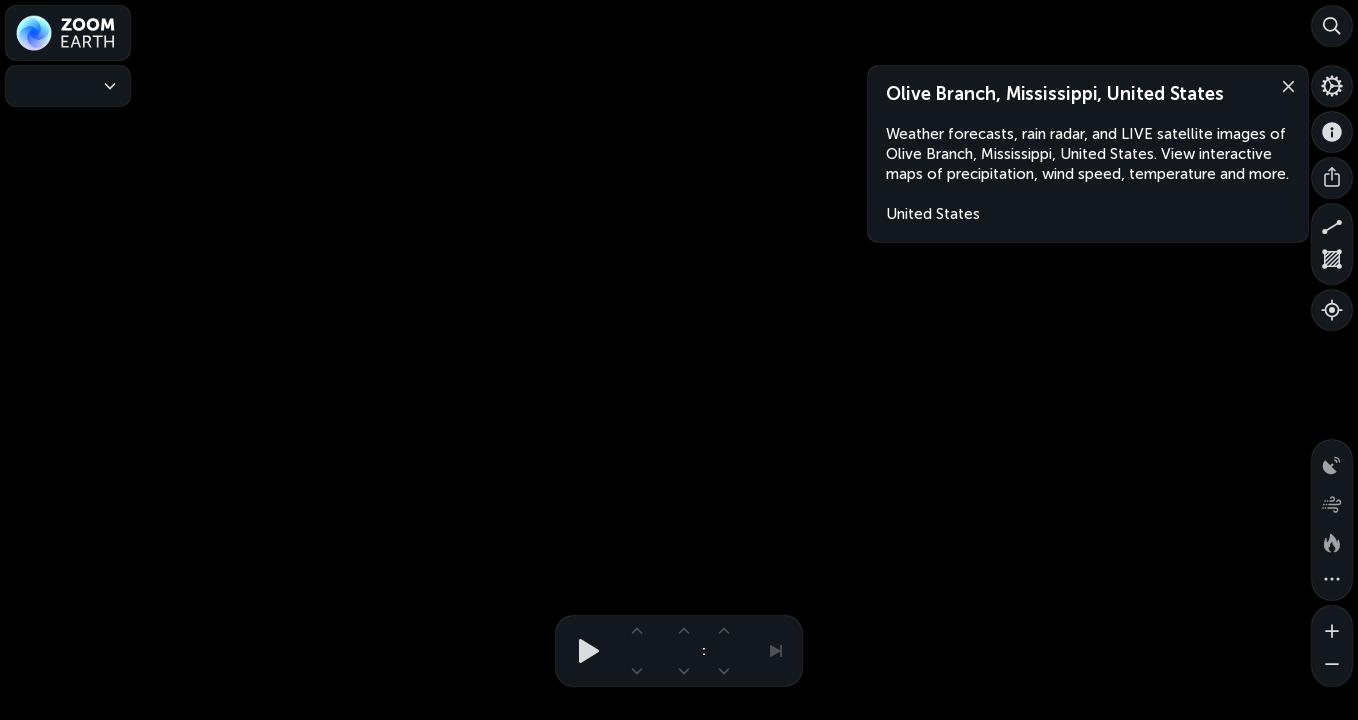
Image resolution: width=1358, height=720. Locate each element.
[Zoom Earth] (68, 33)
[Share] (1332, 178)
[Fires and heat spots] (1332, 540)
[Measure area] (1332, 264)
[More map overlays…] (1332, 580)
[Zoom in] (1332, 626)
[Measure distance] (1332, 224)
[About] (1332, 132)
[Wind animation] (1332, 500)
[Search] (1332, 26)
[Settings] (1332, 86)
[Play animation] (583, 651)
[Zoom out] (1332, 666)
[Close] (1284, 85)
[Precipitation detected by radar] (1332, 460)
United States (933, 214)
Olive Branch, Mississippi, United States (1055, 94)
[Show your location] (1332, 310)
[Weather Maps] (68, 86)
